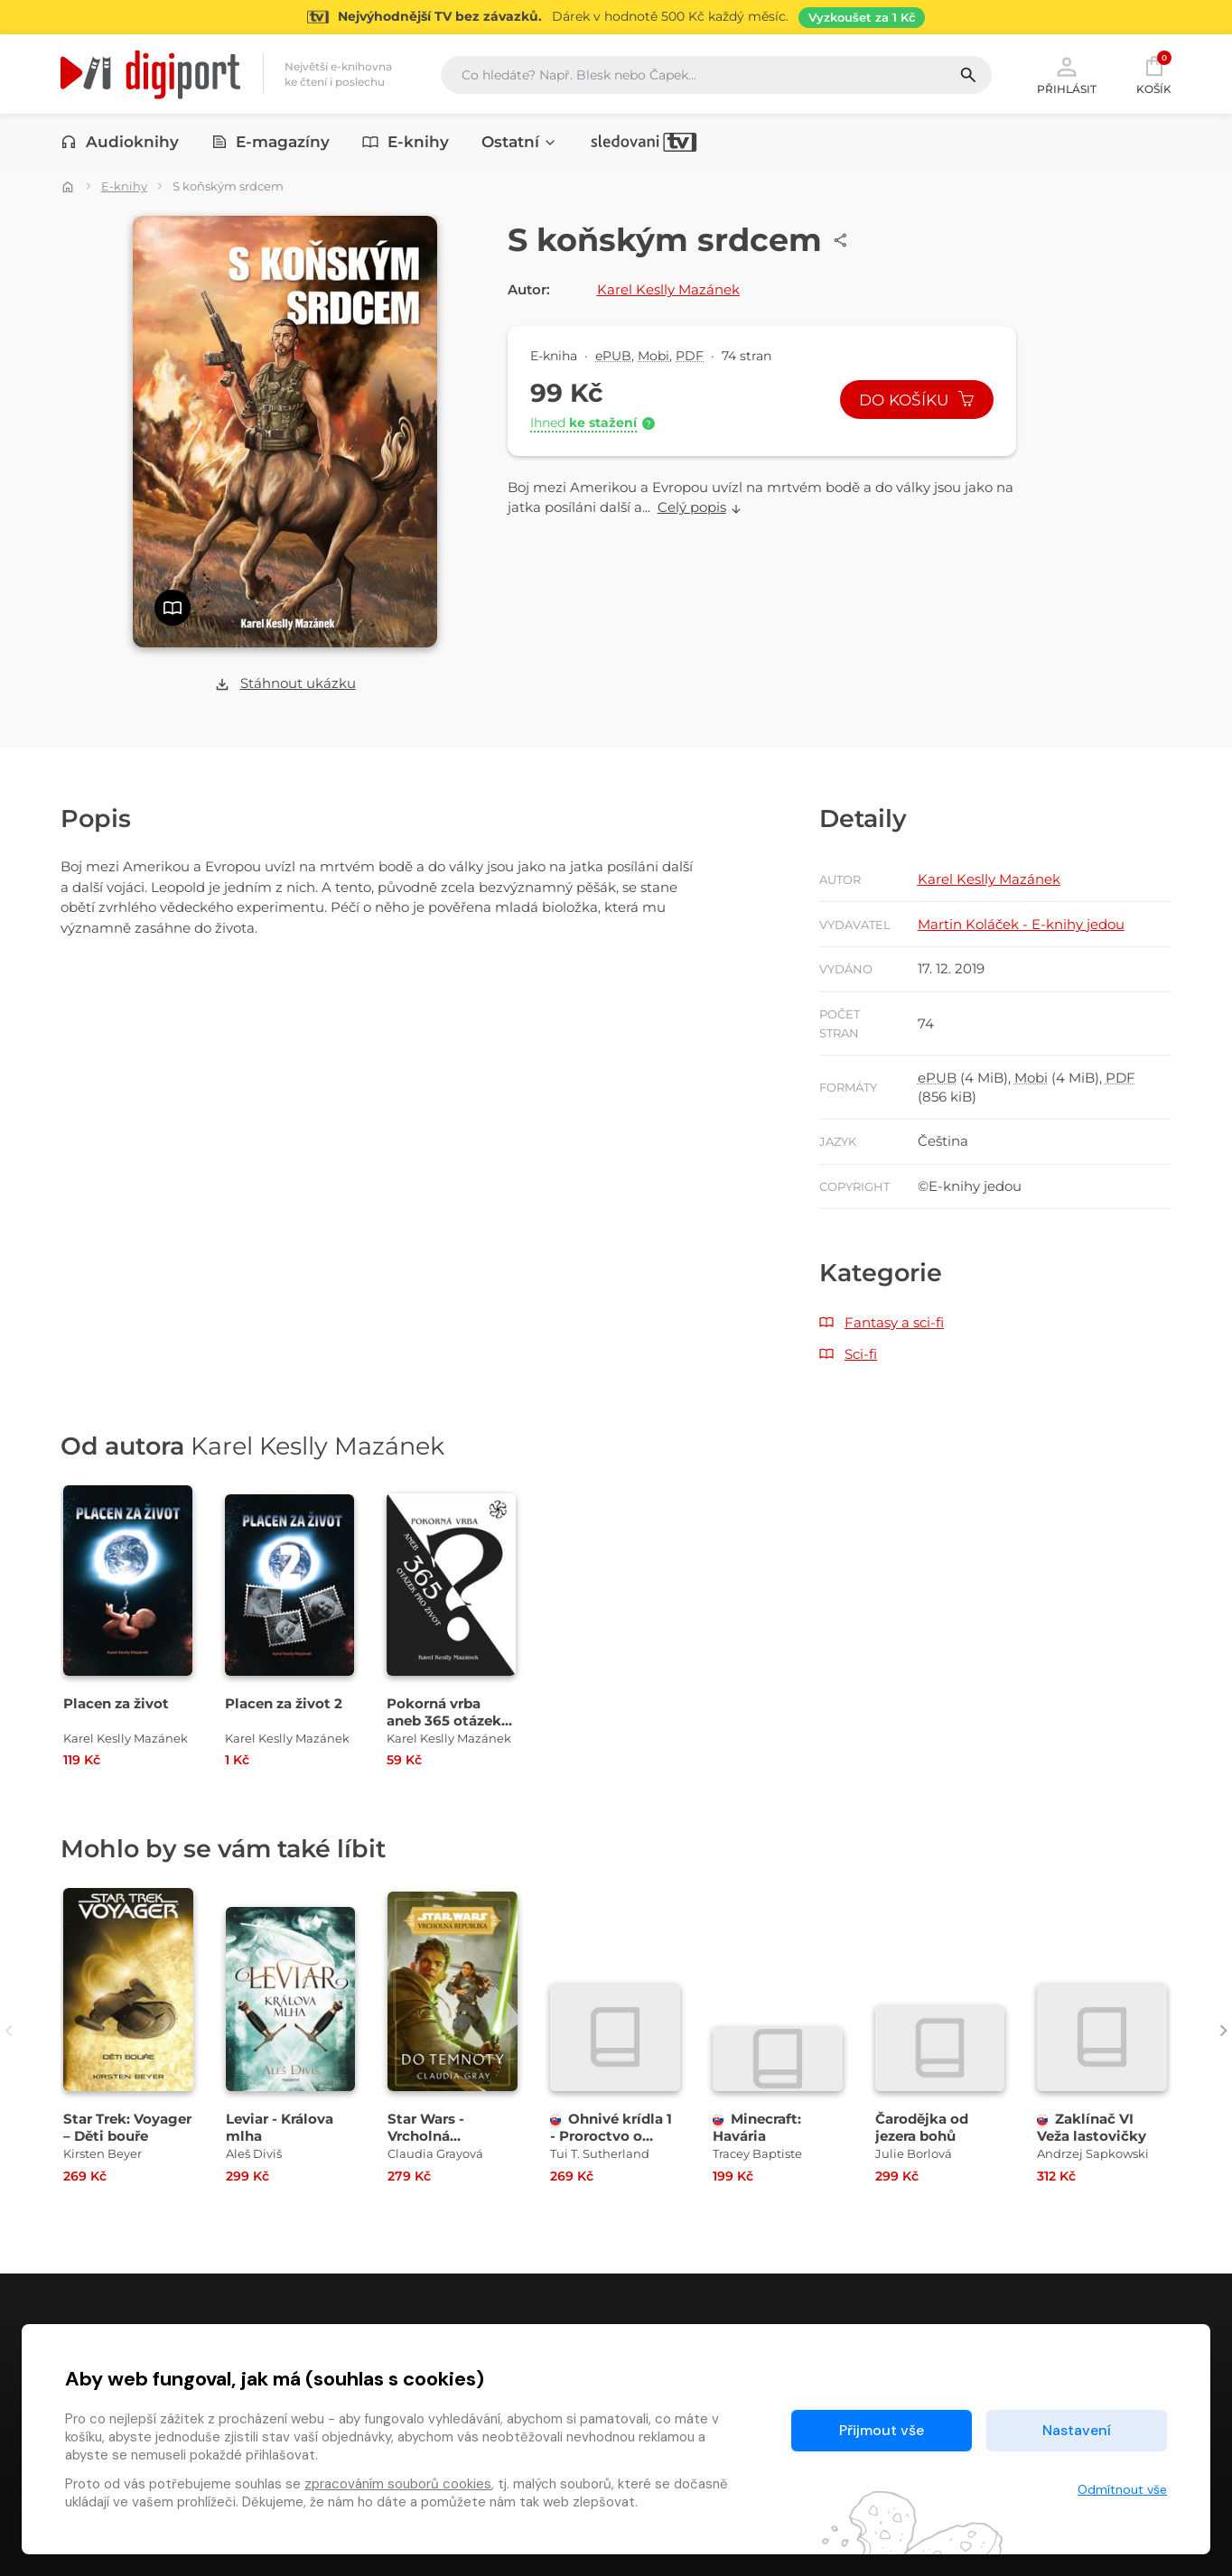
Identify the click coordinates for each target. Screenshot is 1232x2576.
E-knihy (405, 142)
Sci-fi (861, 1353)
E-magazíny (271, 142)
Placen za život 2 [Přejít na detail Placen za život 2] (283, 1703)
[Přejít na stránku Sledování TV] (616, 17)
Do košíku (917, 400)
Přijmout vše (881, 2430)
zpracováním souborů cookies (397, 2484)
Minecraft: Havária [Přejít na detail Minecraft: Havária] (757, 2127)
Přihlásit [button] (1067, 74)
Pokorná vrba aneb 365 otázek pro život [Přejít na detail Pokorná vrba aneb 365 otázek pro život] (444, 1720)
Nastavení (1076, 2430)
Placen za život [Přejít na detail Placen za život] (116, 1703)
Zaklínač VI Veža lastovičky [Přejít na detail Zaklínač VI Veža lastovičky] (1091, 2127)
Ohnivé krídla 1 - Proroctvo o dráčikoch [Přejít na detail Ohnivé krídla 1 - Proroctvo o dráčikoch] (611, 2136)
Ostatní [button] (519, 142)
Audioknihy (120, 142)
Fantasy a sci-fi (894, 1322)
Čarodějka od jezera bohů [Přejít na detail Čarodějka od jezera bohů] (921, 2127)
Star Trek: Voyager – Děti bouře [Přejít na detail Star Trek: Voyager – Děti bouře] (127, 2127)
